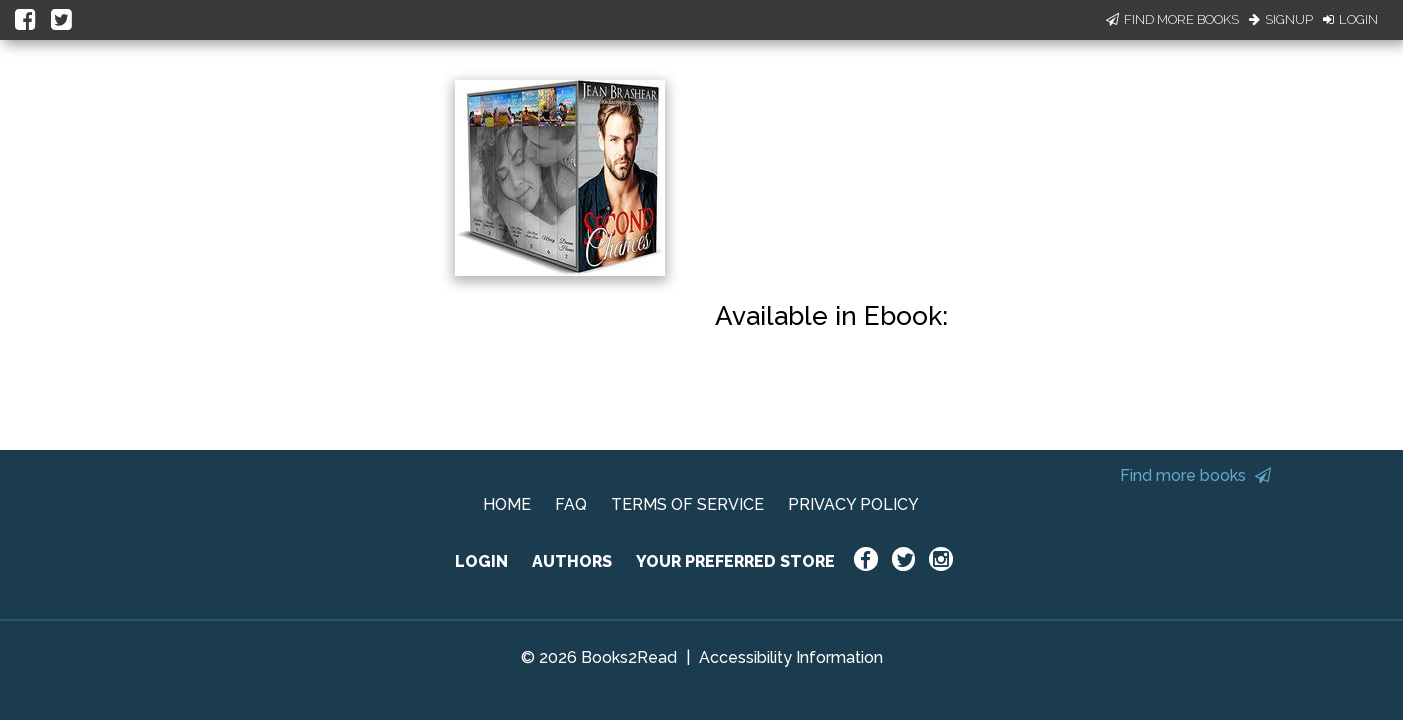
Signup (1281, 19)
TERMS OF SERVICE (687, 504)
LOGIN (481, 561)
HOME (507, 504)
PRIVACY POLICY (853, 504)
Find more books (1195, 475)
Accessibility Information (791, 657)
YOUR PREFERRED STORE (735, 561)
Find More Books (1172, 19)
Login (1350, 19)
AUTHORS (572, 561)
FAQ (571, 504)
